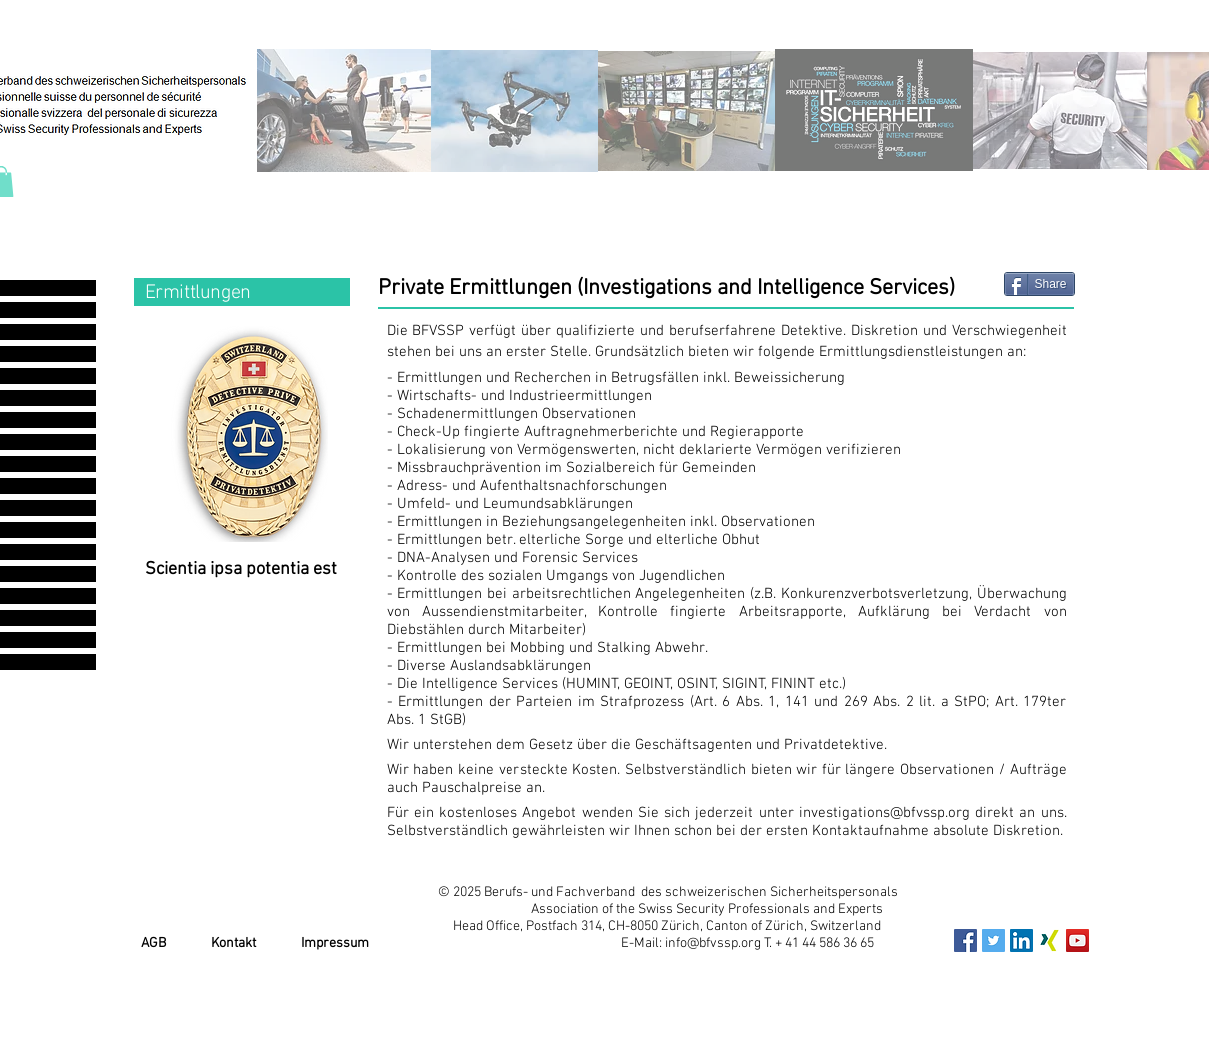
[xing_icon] (1049, 940)
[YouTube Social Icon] (1077, 940)
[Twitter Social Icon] (993, 940)
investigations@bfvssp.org (884, 813)
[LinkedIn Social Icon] (1021, 940)
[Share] (1039, 284)
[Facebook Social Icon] (965, 940)
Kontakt (233, 943)
